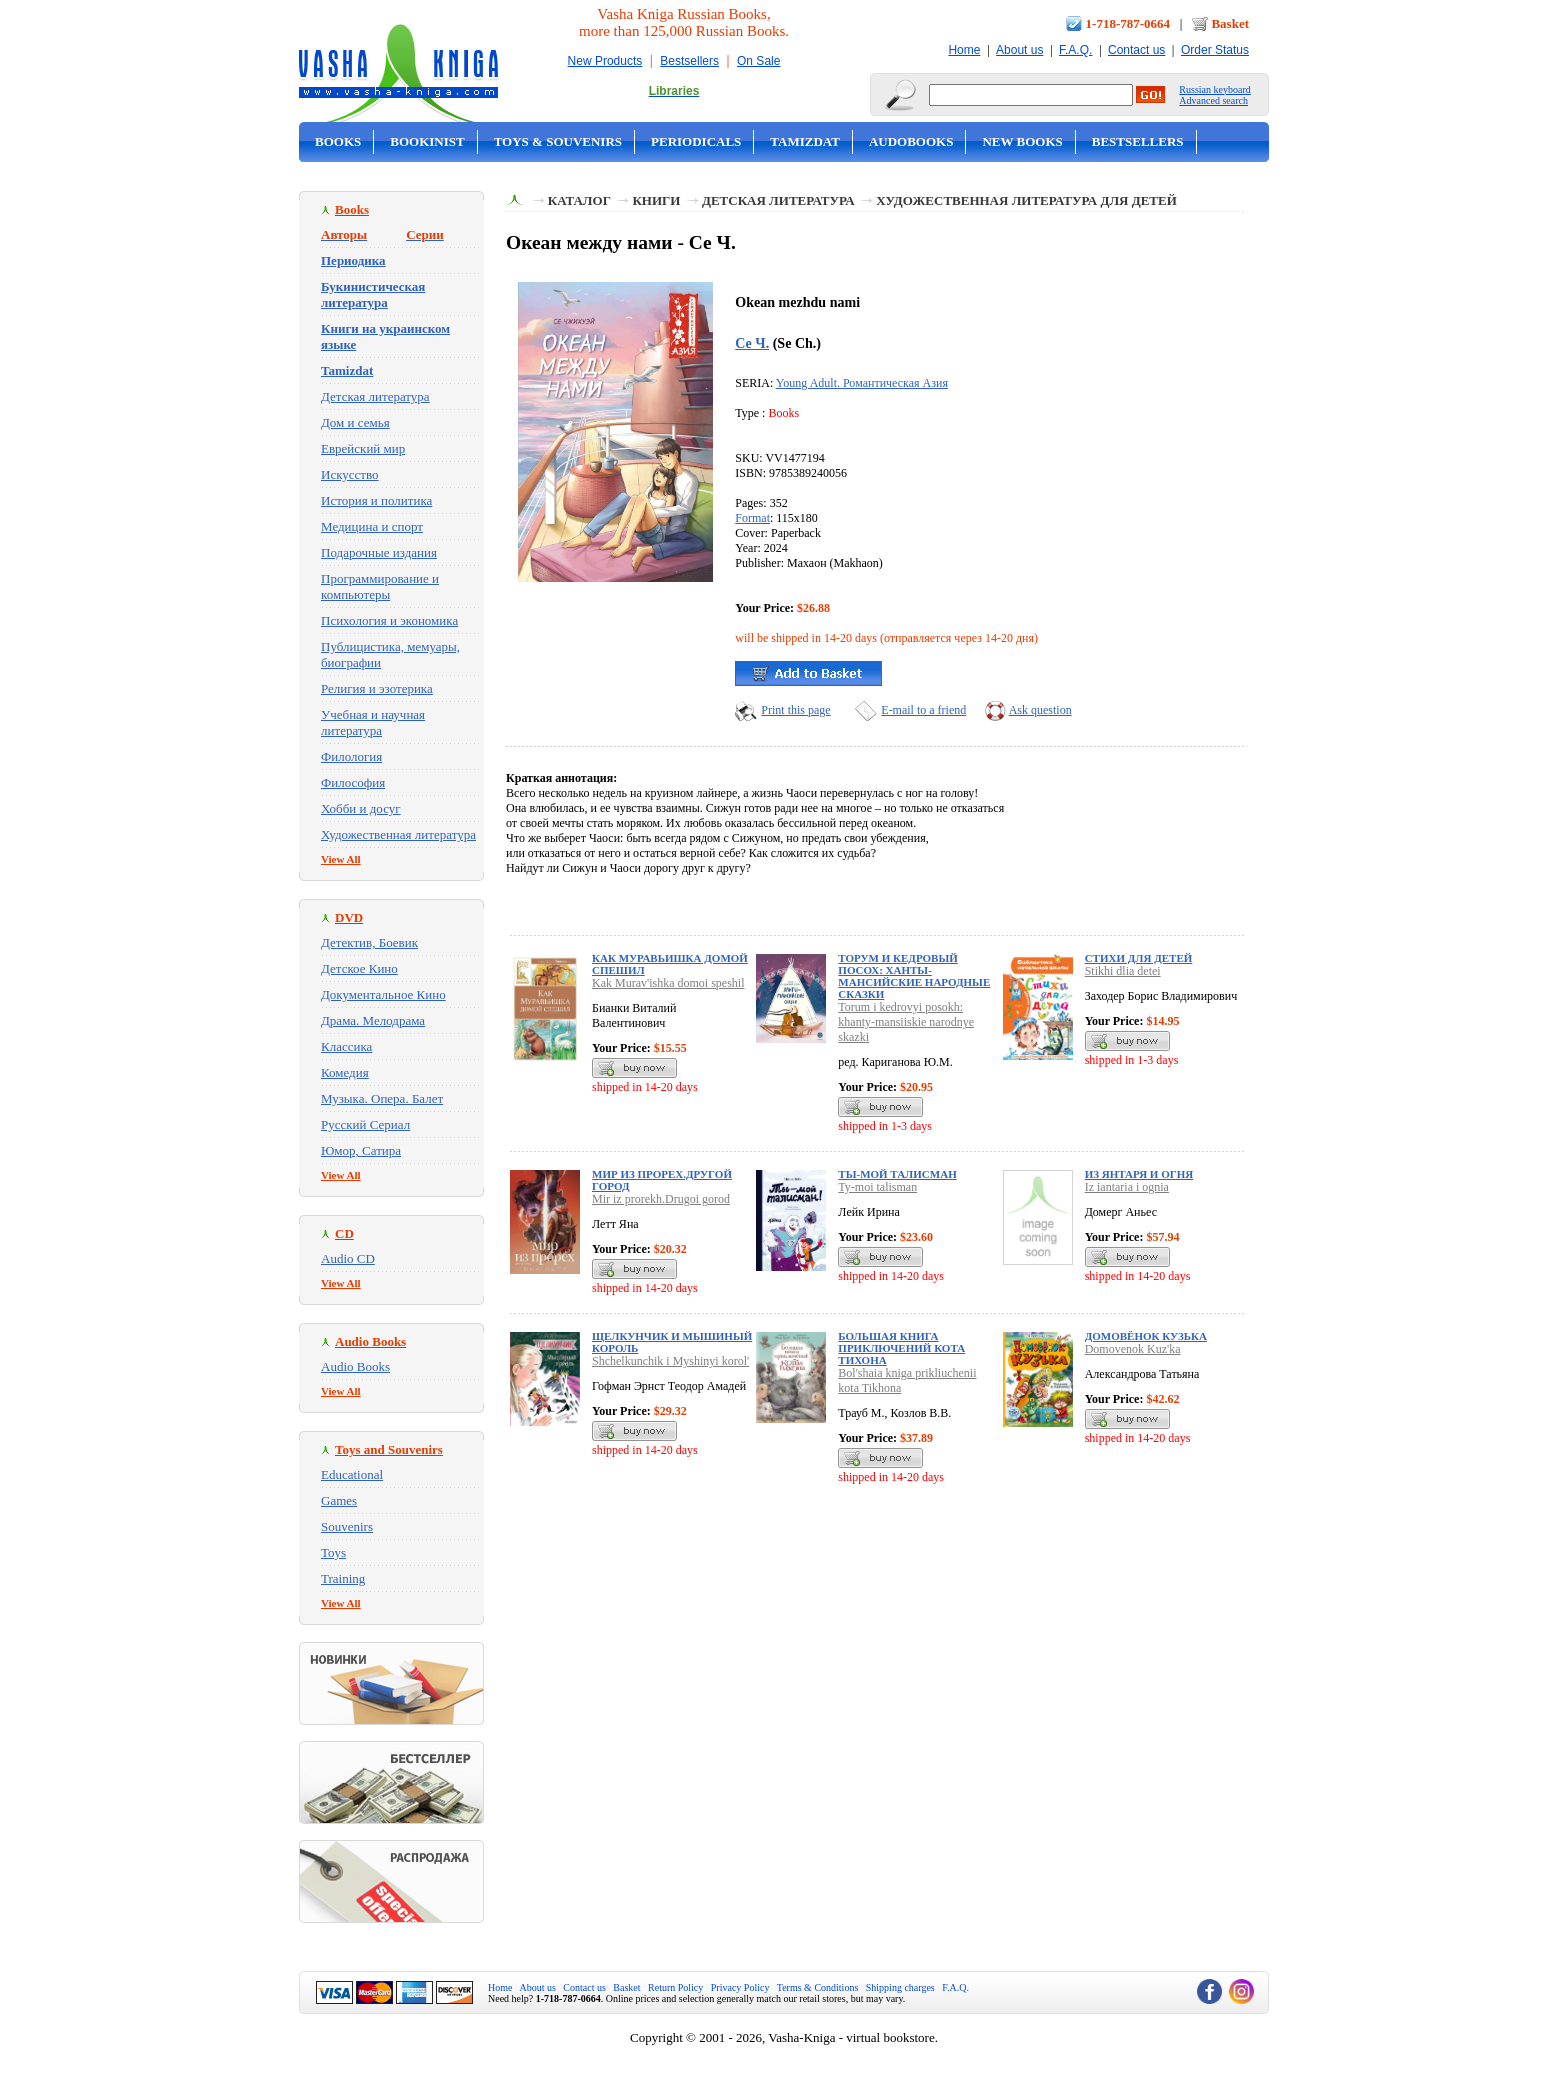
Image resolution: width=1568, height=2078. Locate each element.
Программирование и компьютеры (380, 586)
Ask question (1040, 710)
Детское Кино (359, 968)
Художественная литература (398, 834)
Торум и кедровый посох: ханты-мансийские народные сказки (914, 976)
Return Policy (675, 1987)
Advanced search (1213, 100)
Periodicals (696, 141)
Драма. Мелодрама (373, 1020)
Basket (1230, 23)
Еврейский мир (363, 448)
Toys (333, 1552)
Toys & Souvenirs (558, 141)
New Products (605, 61)
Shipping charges (900, 1987)
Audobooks (911, 141)
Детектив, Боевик (369, 942)
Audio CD (348, 1258)
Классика (346, 1046)
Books (338, 141)
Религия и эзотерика (377, 688)
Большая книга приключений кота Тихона (901, 1348)
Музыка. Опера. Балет (382, 1098)
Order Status (1215, 50)
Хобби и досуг (361, 808)
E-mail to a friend (923, 710)
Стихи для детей (1139, 958)
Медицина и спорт (372, 526)
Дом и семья (355, 422)
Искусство (350, 474)
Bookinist (427, 141)
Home (964, 50)
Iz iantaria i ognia (1127, 1187)
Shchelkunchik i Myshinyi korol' (670, 1361)
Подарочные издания (379, 552)
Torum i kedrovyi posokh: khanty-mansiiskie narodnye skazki (906, 1022)
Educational (352, 1474)
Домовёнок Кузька (1146, 1336)
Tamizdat (805, 141)
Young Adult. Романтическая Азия (862, 383)
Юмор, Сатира (361, 1150)
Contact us (1136, 50)
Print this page (795, 710)
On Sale (758, 61)
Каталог (579, 200)
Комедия (345, 1072)
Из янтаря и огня (1139, 1174)
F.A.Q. (1075, 50)
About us (1019, 50)
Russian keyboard (1214, 89)
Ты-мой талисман (897, 1174)
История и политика (376, 500)
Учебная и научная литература (373, 722)
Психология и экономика (389, 620)
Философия (353, 782)
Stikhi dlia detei (1123, 971)
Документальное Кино (383, 994)
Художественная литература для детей (1026, 200)
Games (339, 1500)
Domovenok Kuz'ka (1133, 1349)
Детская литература (375, 396)
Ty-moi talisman (877, 1187)
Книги (656, 200)
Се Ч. (752, 343)
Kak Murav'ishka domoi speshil (668, 983)
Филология (351, 756)
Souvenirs (347, 1526)
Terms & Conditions (818, 1987)
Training (343, 1578)
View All (341, 859)
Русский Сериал (365, 1124)
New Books (1022, 141)
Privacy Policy (740, 1987)
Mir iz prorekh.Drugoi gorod (661, 1199)
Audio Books (355, 1366)
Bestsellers (689, 61)
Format (752, 518)
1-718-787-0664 (1128, 23)
